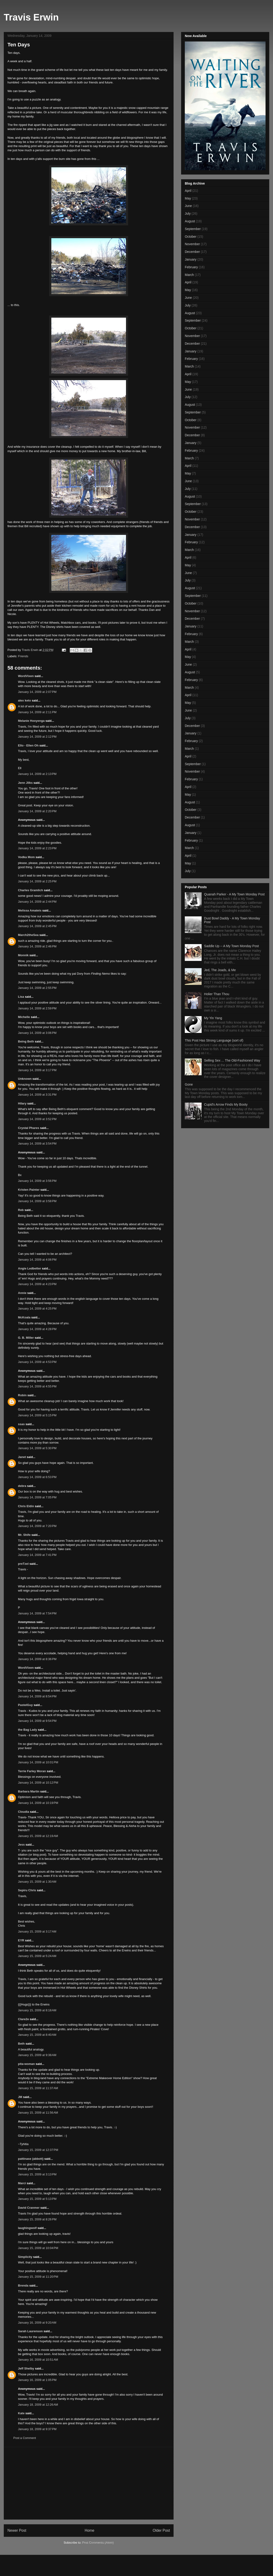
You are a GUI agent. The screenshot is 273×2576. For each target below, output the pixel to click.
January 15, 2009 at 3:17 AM (37, 1931)
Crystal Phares (28, 1128)
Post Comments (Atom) (98, 2542)
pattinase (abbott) (30, 2158)
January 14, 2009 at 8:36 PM (37, 1659)
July (188, 213)
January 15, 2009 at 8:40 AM (37, 2034)
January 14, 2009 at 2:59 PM (37, 1008)
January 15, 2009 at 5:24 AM (37, 1956)
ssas (21, 1424)
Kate (21, 2413)
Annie (22, 1293)
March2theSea (28, 935)
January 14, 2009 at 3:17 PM (37, 1070)
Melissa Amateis (30, 910)
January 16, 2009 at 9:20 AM (37, 2322)
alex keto (24, 700)
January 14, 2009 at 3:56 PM (37, 1181)
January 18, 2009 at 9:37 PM (37, 2429)
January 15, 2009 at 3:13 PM (37, 2174)
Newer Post (16, 2530)
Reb (21, 1210)
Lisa (21, 996)
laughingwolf (27, 2228)
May (188, 198)
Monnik (23, 955)
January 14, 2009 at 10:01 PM (38, 1762)
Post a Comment (24, 2438)
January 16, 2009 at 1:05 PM (37, 2380)
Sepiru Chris (27, 1890)
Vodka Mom (26, 857)
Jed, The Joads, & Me (220, 970)
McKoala (24, 1317)
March (189, 275)
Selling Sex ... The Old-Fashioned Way (232, 1060)
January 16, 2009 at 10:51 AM (38, 2359)
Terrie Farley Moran (32, 1771)
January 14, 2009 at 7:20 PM (37, 1526)
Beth (21, 2043)
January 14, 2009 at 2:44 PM (37, 901)
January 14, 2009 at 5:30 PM (37, 1448)
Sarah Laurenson (30, 2331)
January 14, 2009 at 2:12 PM (37, 736)
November (192, 244)
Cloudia (23, 1811)
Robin (22, 1395)
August (190, 221)
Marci (22, 2183)
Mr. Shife (24, 1535)
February (191, 267)
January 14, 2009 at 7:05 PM (37, 1497)
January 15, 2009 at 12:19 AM (38, 1836)
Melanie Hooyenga (31, 720)
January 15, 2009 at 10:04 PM (38, 2248)
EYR (21, 1940)
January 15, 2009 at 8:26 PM (37, 2219)
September (193, 229)
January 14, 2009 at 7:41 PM (37, 1555)
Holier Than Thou (216, 994)
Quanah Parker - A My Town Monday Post (234, 894)
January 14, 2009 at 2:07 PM (37, 692)
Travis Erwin (31, 17)
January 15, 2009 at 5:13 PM (37, 2199)
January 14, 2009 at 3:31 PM (37, 1094)
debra (22, 1486)
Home (89, 2530)
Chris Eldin (26, 1506)
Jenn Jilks (25, 782)
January (190, 259)
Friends (23, 656)
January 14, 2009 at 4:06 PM (37, 1259)
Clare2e (23, 2019)
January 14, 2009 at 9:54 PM (37, 1721)
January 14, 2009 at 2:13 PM (37, 774)
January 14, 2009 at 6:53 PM (37, 1477)
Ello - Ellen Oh (28, 745)
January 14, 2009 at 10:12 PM (38, 1782)
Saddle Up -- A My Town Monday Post (231, 946)
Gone (189, 1084)
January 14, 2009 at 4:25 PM (37, 1308)
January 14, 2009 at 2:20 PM (37, 811)
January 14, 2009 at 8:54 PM (37, 1696)
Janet (22, 1457)
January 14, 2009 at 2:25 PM (37, 881)
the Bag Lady (27, 1729)
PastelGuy (25, 1705)
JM (20, 2097)
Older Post (161, 2530)
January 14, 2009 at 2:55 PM (37, 988)
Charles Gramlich (30, 890)
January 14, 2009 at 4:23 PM (37, 1284)
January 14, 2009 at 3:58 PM (37, 1201)
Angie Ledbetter (29, 1268)
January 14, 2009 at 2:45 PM (37, 926)
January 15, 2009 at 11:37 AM (38, 2088)
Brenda (23, 2285)
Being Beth (26, 1041)
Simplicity (25, 2257)
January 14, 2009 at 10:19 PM (38, 1803)
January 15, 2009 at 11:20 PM (38, 2276)
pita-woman (26, 2064)
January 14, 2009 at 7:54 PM (37, 1613)
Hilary (22, 1103)
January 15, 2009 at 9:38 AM (37, 2055)
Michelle (24, 1017)
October (190, 236)
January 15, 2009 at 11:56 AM (38, 2112)
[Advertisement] (88, 2483)
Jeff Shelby (26, 2368)
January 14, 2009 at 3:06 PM (37, 1033)
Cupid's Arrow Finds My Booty (226, 1104)
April (188, 191)
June (188, 206)
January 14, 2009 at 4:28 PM (37, 1329)
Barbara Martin (28, 1791)
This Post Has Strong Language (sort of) (214, 1040)
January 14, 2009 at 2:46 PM (37, 946)
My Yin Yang (213, 1018)
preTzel (23, 1563)
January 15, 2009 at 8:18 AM (37, 2010)
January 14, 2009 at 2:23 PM (37, 848)
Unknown (25, 1078)
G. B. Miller (26, 1337)
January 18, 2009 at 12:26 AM (38, 2404)
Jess (21, 1844)
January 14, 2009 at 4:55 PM (37, 1386)
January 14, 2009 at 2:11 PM (37, 712)
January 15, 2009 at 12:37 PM (38, 2150)
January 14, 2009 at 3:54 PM (37, 1143)
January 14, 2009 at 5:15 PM (37, 1415)
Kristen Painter (28, 1189)
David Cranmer (28, 2207)
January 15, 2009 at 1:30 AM (37, 1881)
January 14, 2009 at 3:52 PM (37, 1119)
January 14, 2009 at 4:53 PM (37, 1362)
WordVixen (26, 676)
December (192, 252)
